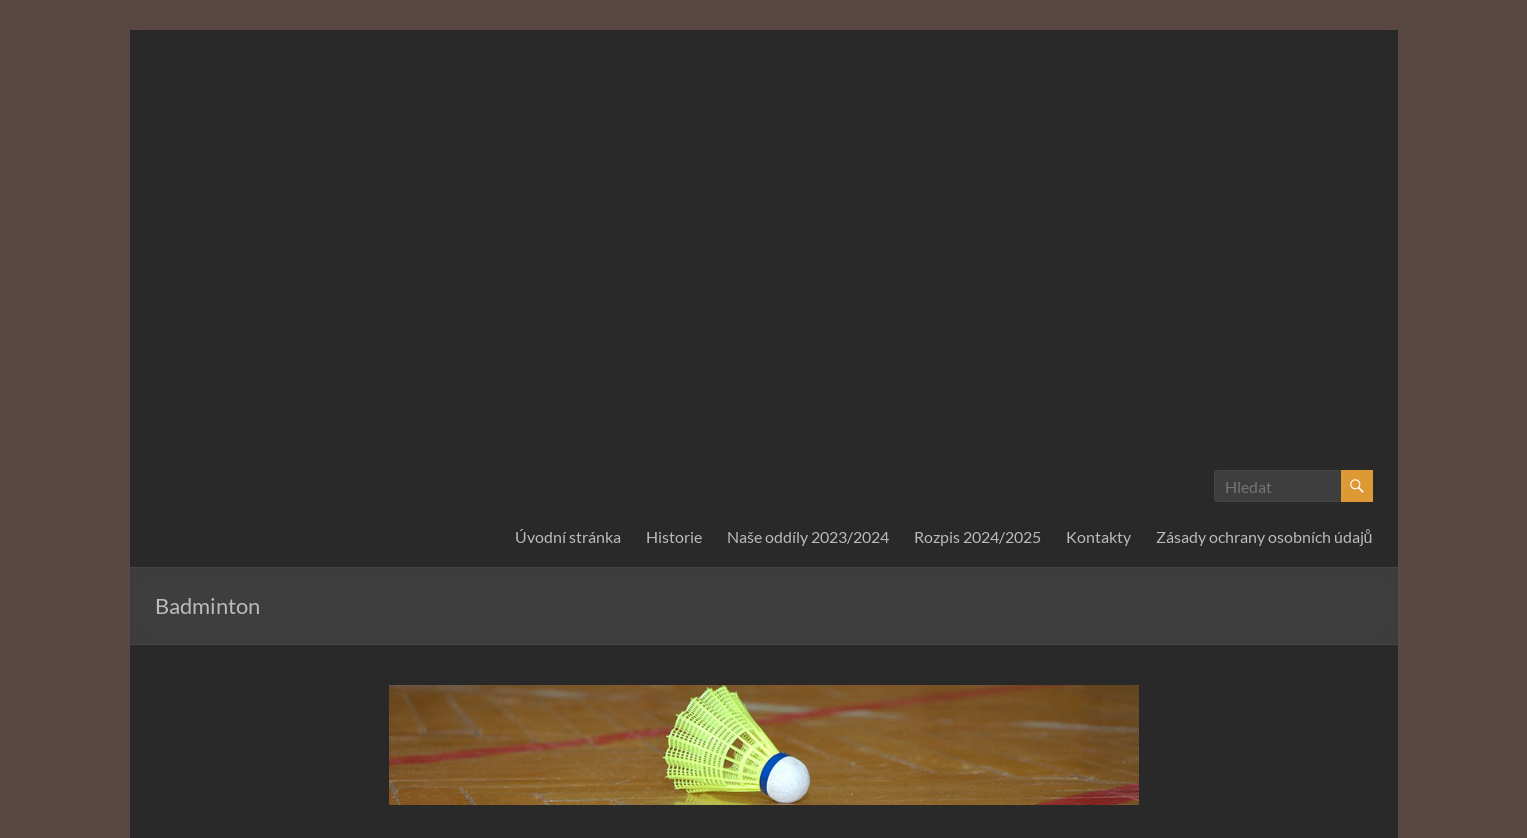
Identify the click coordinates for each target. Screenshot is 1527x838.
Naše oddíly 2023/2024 (808, 221)
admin (437, 626)
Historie (674, 221)
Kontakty (1098, 221)
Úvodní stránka (568, 221)
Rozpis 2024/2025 (977, 221)
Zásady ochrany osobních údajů (1264, 221)
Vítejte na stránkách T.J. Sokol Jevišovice (562, 697)
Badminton (627, 626)
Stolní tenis (1065, 697)
